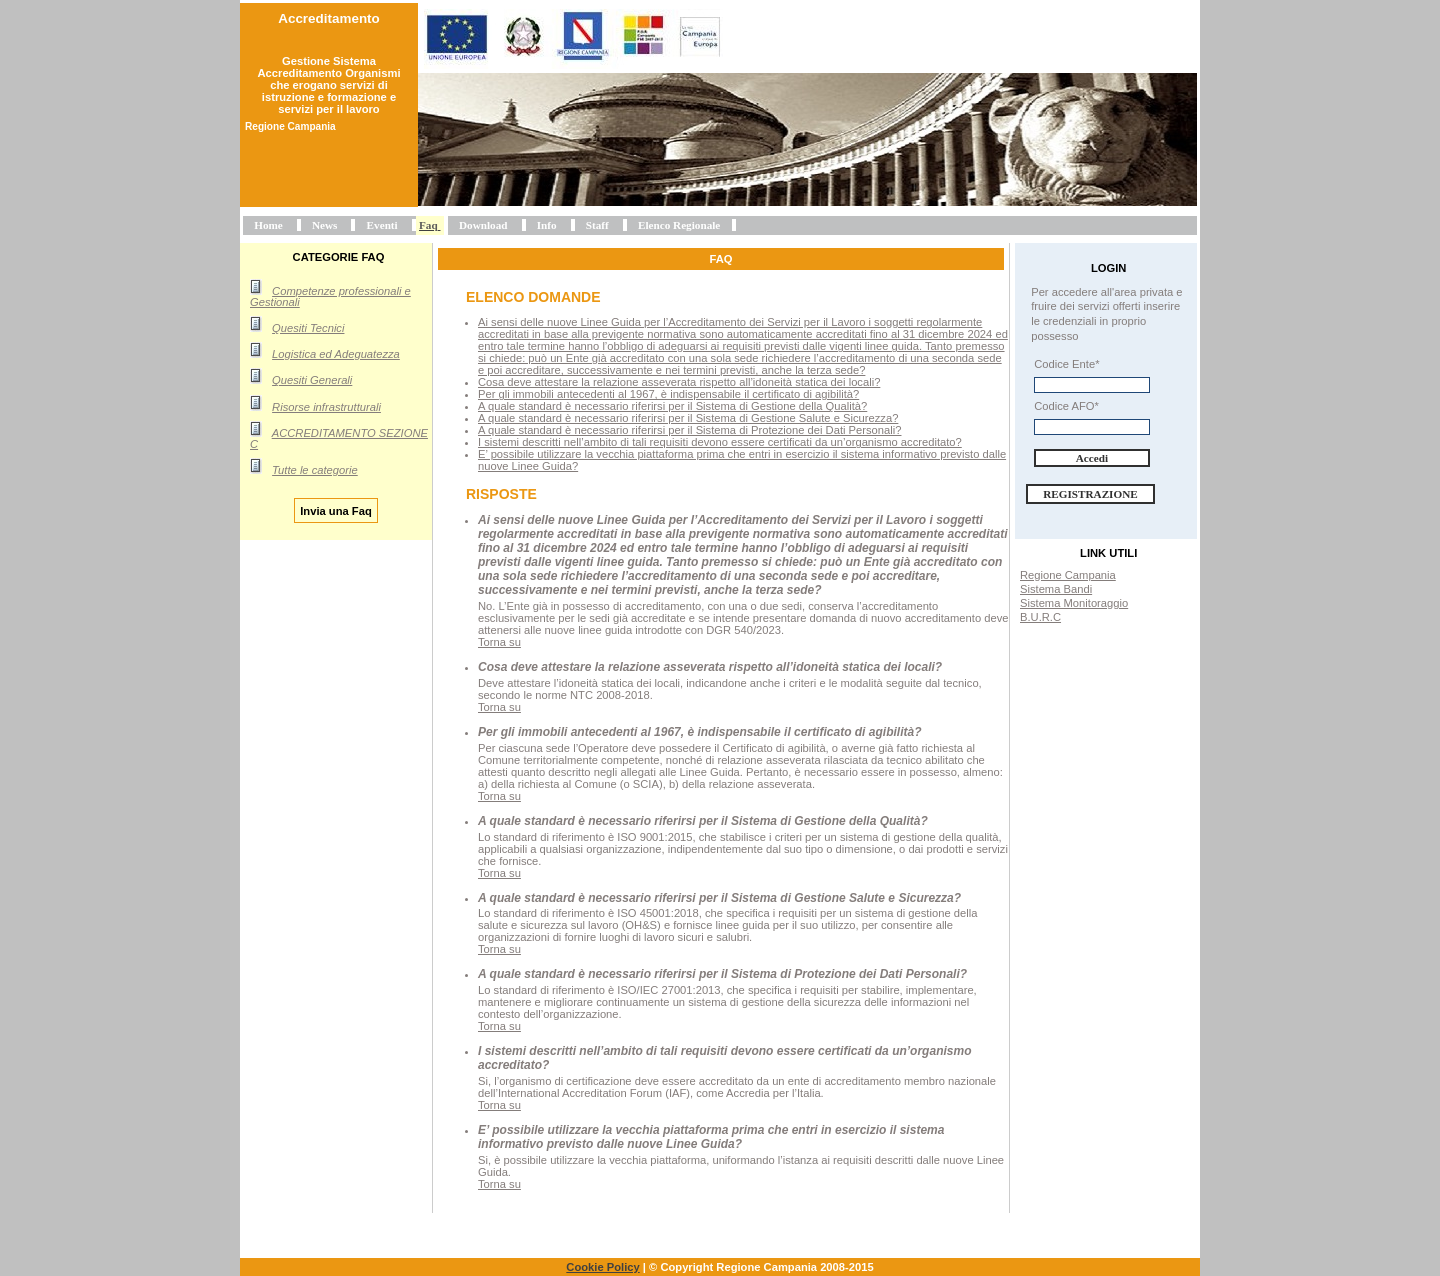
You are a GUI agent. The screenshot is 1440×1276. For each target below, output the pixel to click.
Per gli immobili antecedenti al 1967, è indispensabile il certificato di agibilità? (668, 394)
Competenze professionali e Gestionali (330, 296)
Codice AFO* (1066, 406)
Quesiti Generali (312, 380)
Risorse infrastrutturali (326, 407)
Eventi (382, 225)
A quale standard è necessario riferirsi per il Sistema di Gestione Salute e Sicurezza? (688, 418)
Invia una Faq (336, 510)
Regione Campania (1068, 575)
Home (268, 225)
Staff (597, 225)
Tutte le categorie (315, 470)
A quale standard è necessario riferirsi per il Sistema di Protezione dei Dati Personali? (689, 430)
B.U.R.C (1040, 617)
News (324, 225)
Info (547, 225)
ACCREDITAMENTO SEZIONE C (339, 438)
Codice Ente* (1066, 364)
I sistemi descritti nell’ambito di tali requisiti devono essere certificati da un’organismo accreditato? (720, 442)
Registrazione (1090, 494)
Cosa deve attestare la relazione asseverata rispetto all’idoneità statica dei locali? (679, 382)
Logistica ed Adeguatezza (336, 354)
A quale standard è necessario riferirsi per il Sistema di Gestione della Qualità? (672, 406)
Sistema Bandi (1056, 589)
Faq (428, 225)
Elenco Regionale (679, 225)
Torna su (499, 642)
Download (483, 225)
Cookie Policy (602, 1267)
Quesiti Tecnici (308, 328)
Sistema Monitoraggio (1074, 603)
